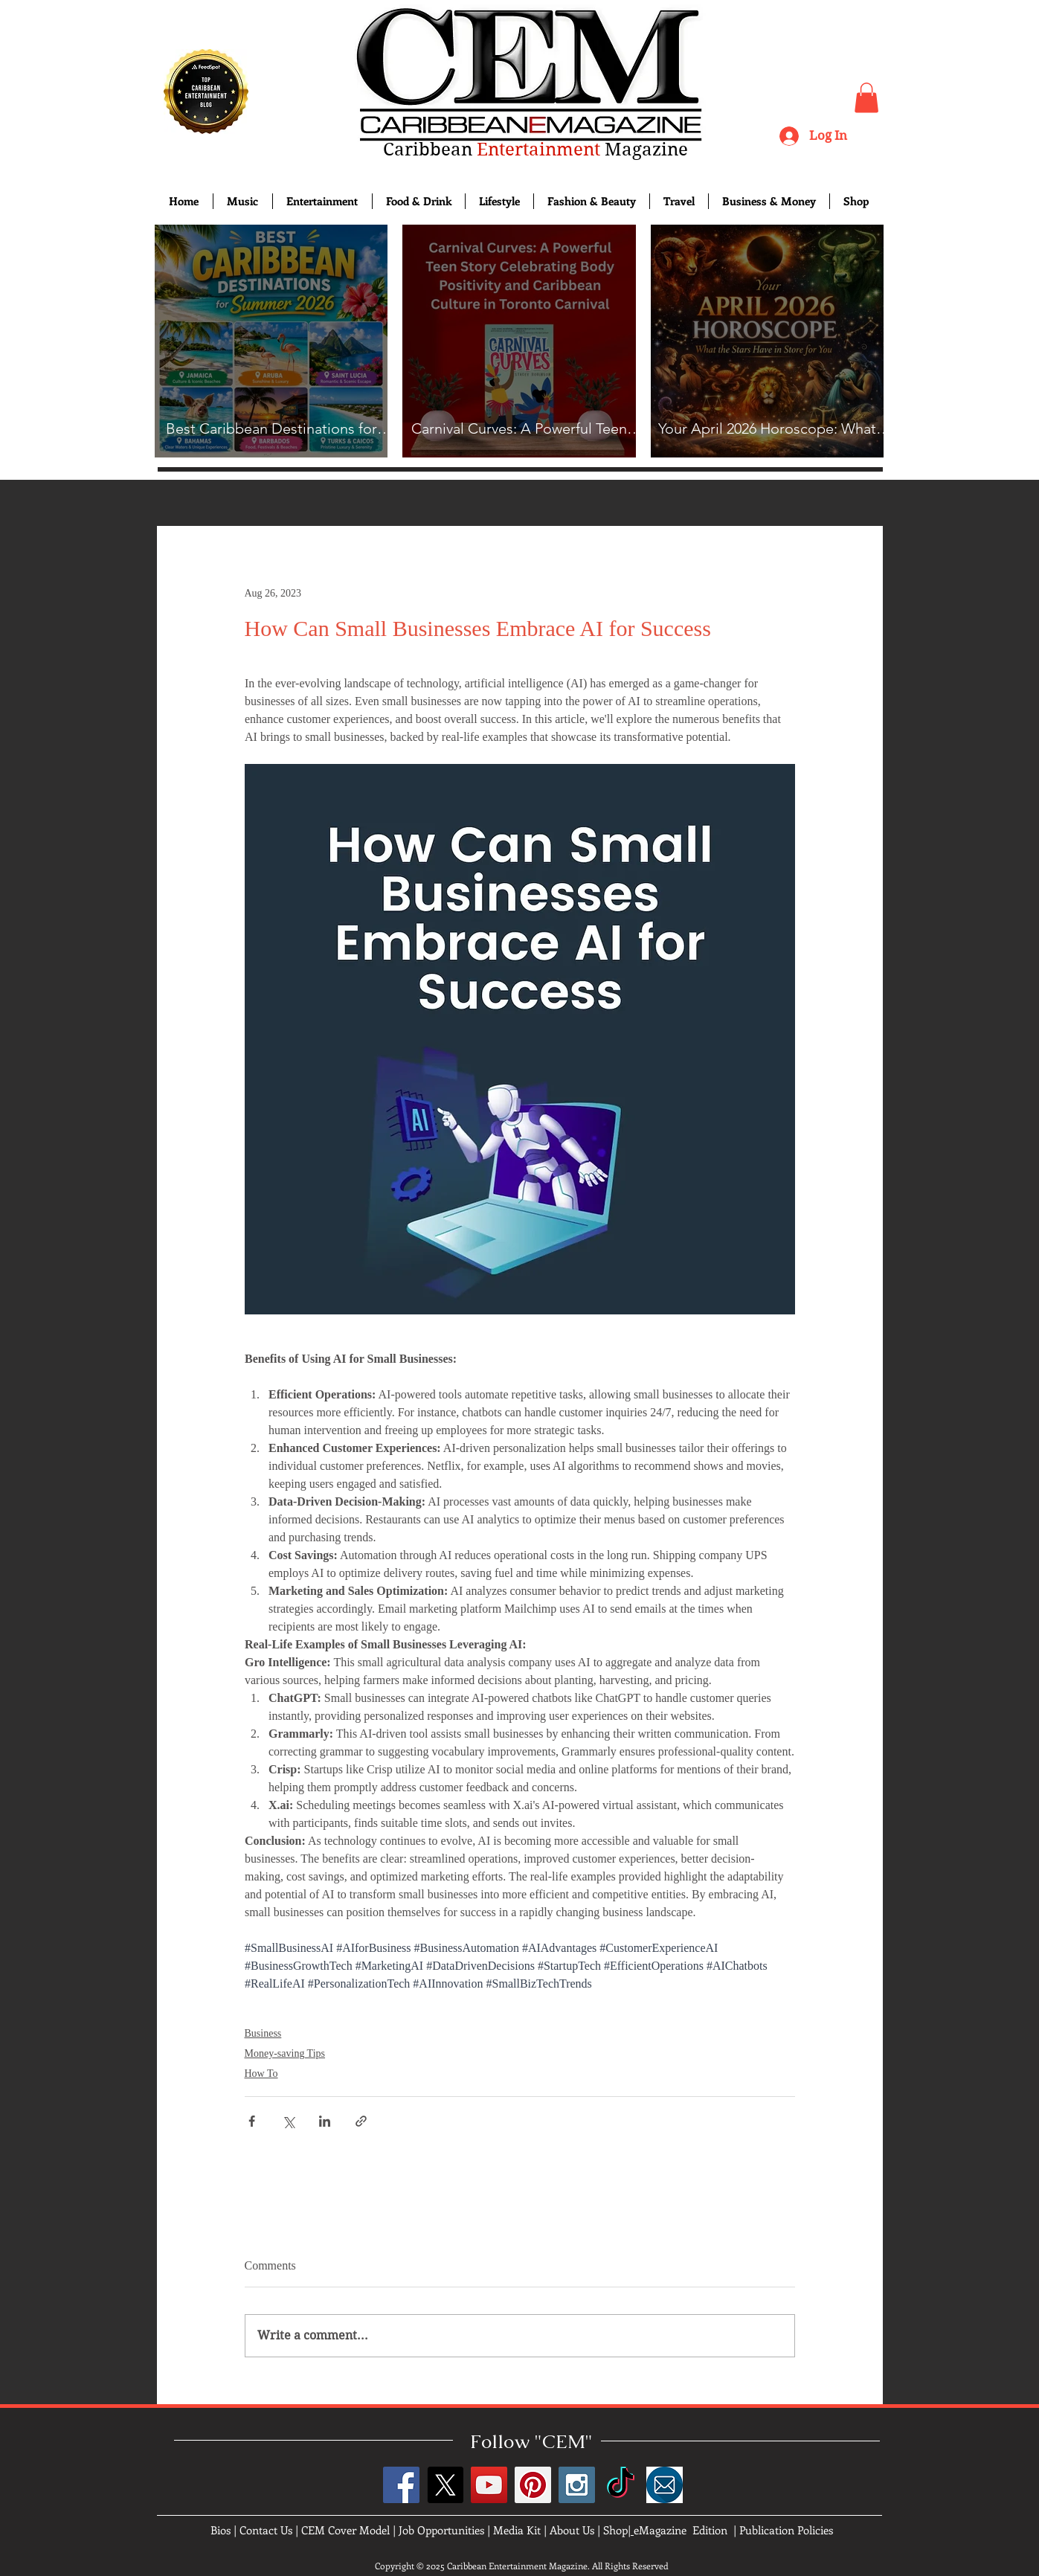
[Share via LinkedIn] (325, 2121)
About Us (572, 2529)
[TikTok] (620, 2485)
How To (261, 2073)
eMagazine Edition (680, 2529)
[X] (445, 2485)
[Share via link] (361, 2121)
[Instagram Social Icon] (577, 2485)
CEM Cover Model (345, 2529)
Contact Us (265, 2529)
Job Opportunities (441, 2529)
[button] (866, 98)
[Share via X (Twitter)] (288, 2121)
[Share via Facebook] (252, 2121)
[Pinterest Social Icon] (533, 2485)
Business (263, 2033)
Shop (615, 2529)
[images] (664, 2485)
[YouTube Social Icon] (489, 2485)
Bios (220, 2529)
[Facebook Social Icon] (401, 2485)
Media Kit (517, 2529)
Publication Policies (786, 2529)
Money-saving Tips (285, 2053)
